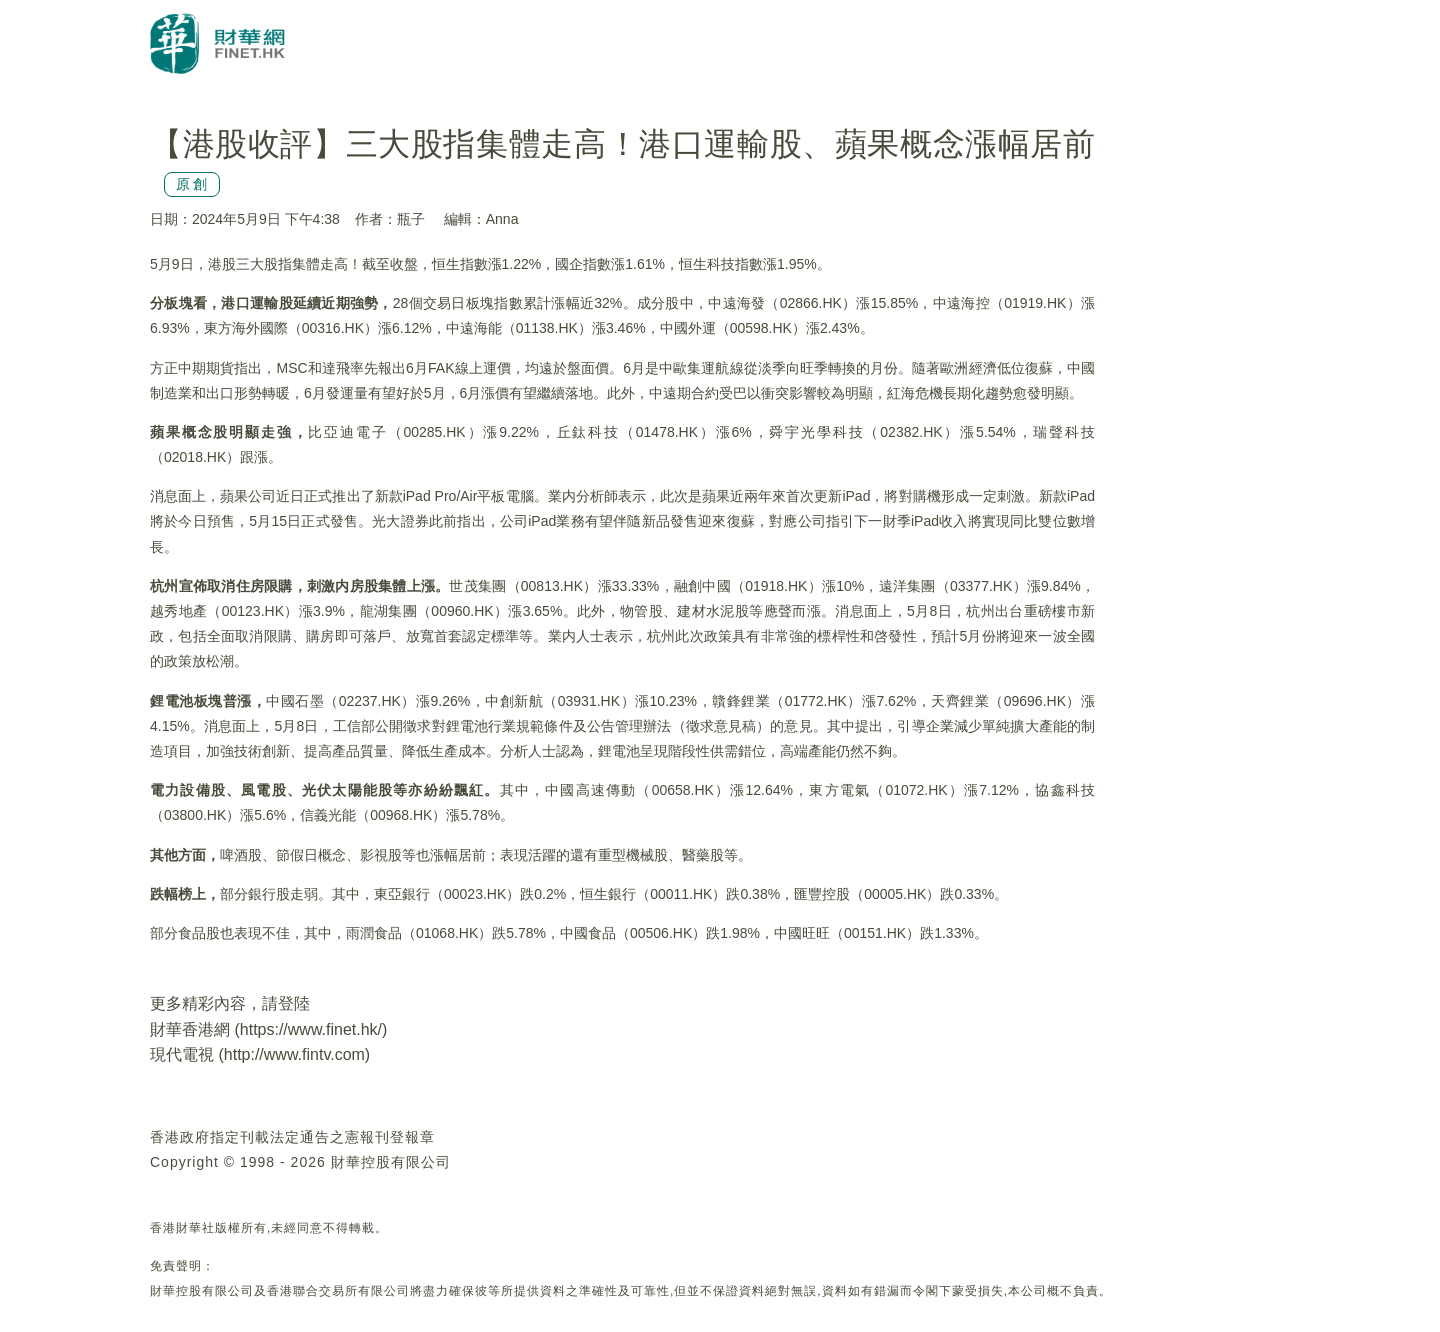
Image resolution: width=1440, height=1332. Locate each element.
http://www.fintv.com (294, 1054)
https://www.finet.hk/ (311, 1029)
